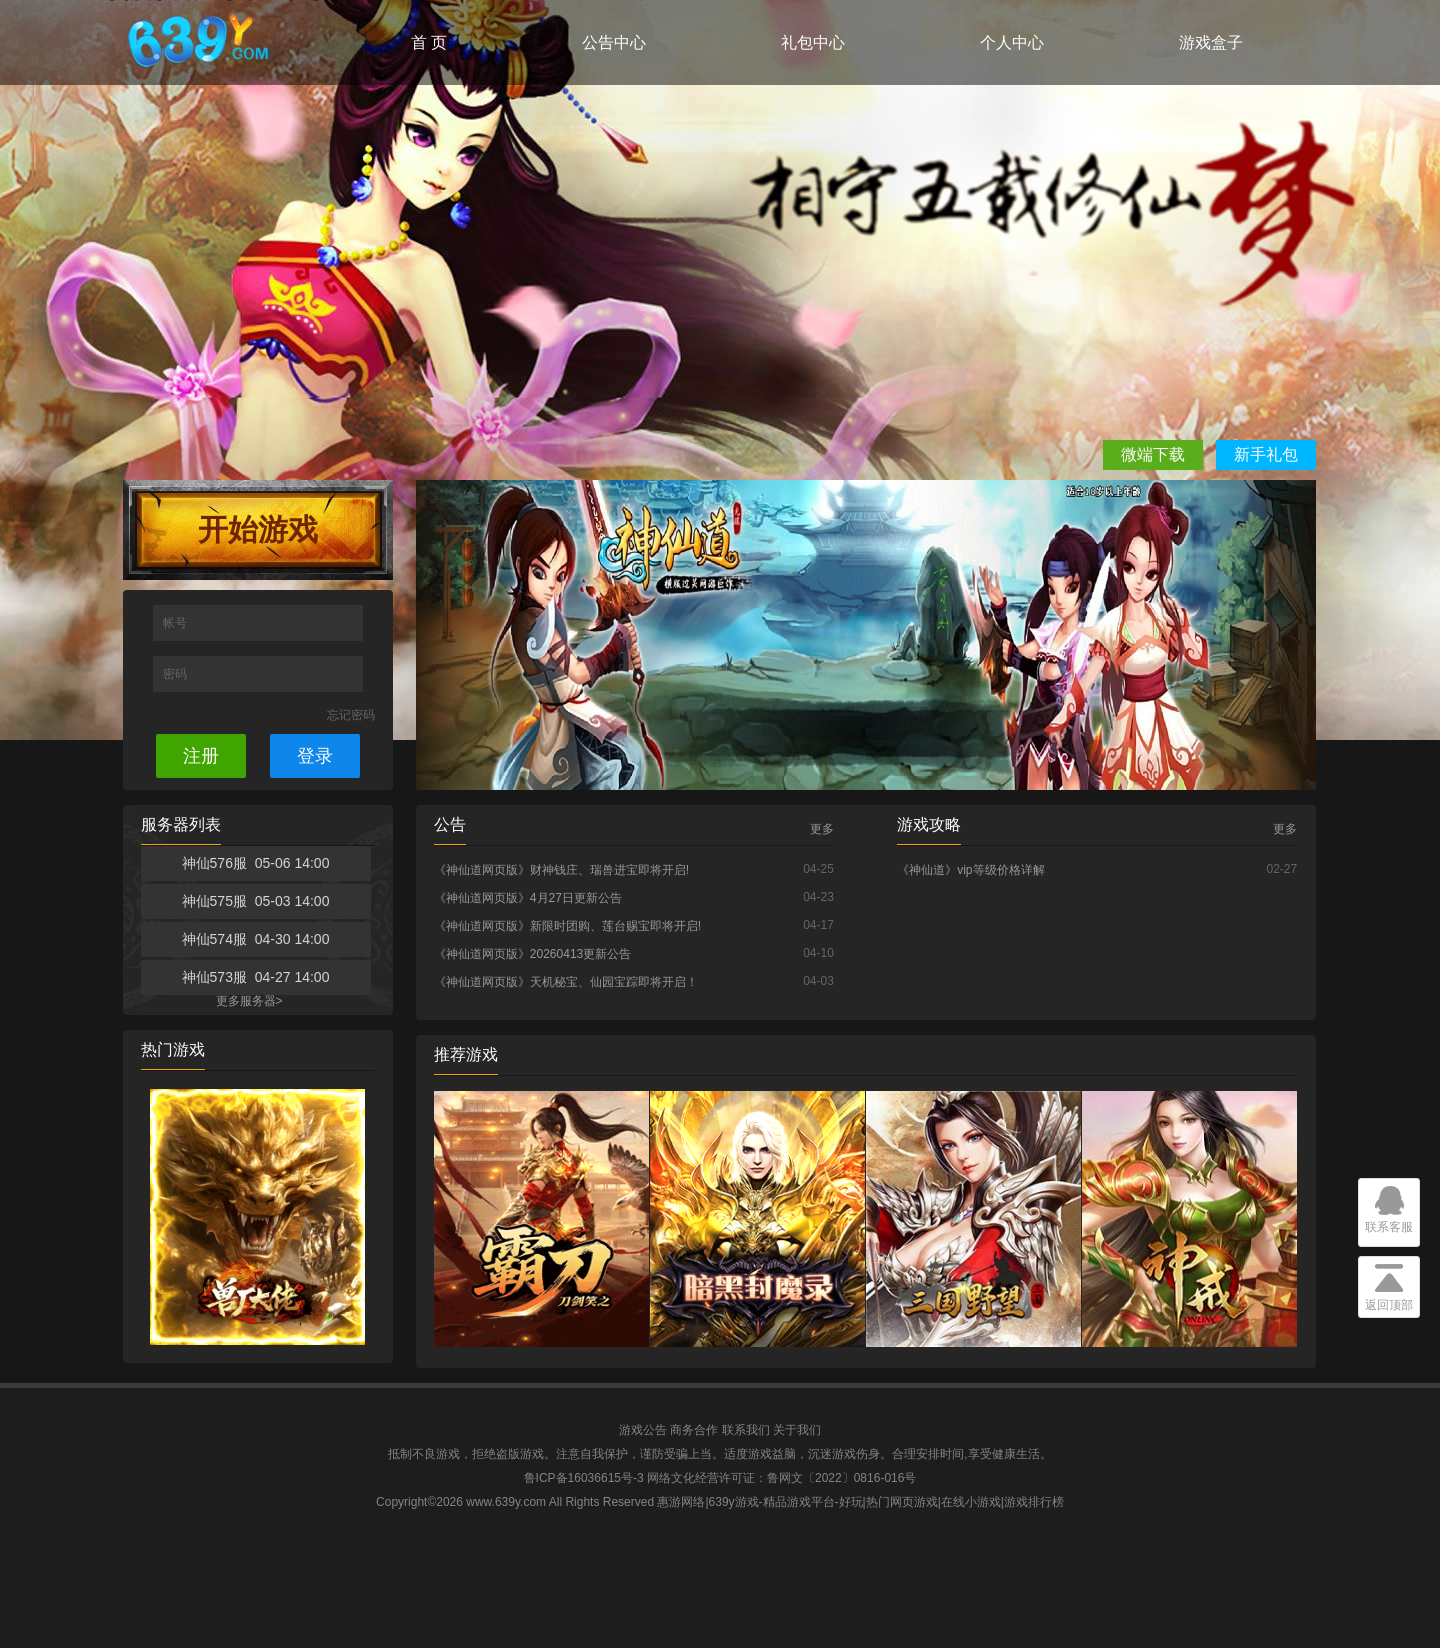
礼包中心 (813, 42)
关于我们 (797, 1430)
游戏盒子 (1211, 42)
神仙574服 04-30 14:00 (256, 939)
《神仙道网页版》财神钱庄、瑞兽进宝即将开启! (561, 870)
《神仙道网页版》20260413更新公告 (532, 954)
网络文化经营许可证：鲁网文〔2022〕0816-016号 (781, 1478)
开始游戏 (258, 529)
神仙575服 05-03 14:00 (256, 901)
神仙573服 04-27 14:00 (256, 977)
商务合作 (694, 1430)
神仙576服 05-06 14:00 (256, 863)
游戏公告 (643, 1430)
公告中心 (614, 42)
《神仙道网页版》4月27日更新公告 (528, 898)
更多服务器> (249, 1001)
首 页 (429, 42)
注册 (201, 756)
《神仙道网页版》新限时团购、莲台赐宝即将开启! (567, 926)
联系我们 (746, 1430)
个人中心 (1012, 42)
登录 (315, 756)
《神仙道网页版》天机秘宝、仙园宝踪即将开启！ (566, 982)
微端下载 (1153, 454)
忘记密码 (351, 715)
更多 (822, 829)
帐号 (176, 623)
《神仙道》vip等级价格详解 (970, 870)
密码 (176, 674)
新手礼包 (1266, 454)
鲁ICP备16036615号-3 (584, 1478)
